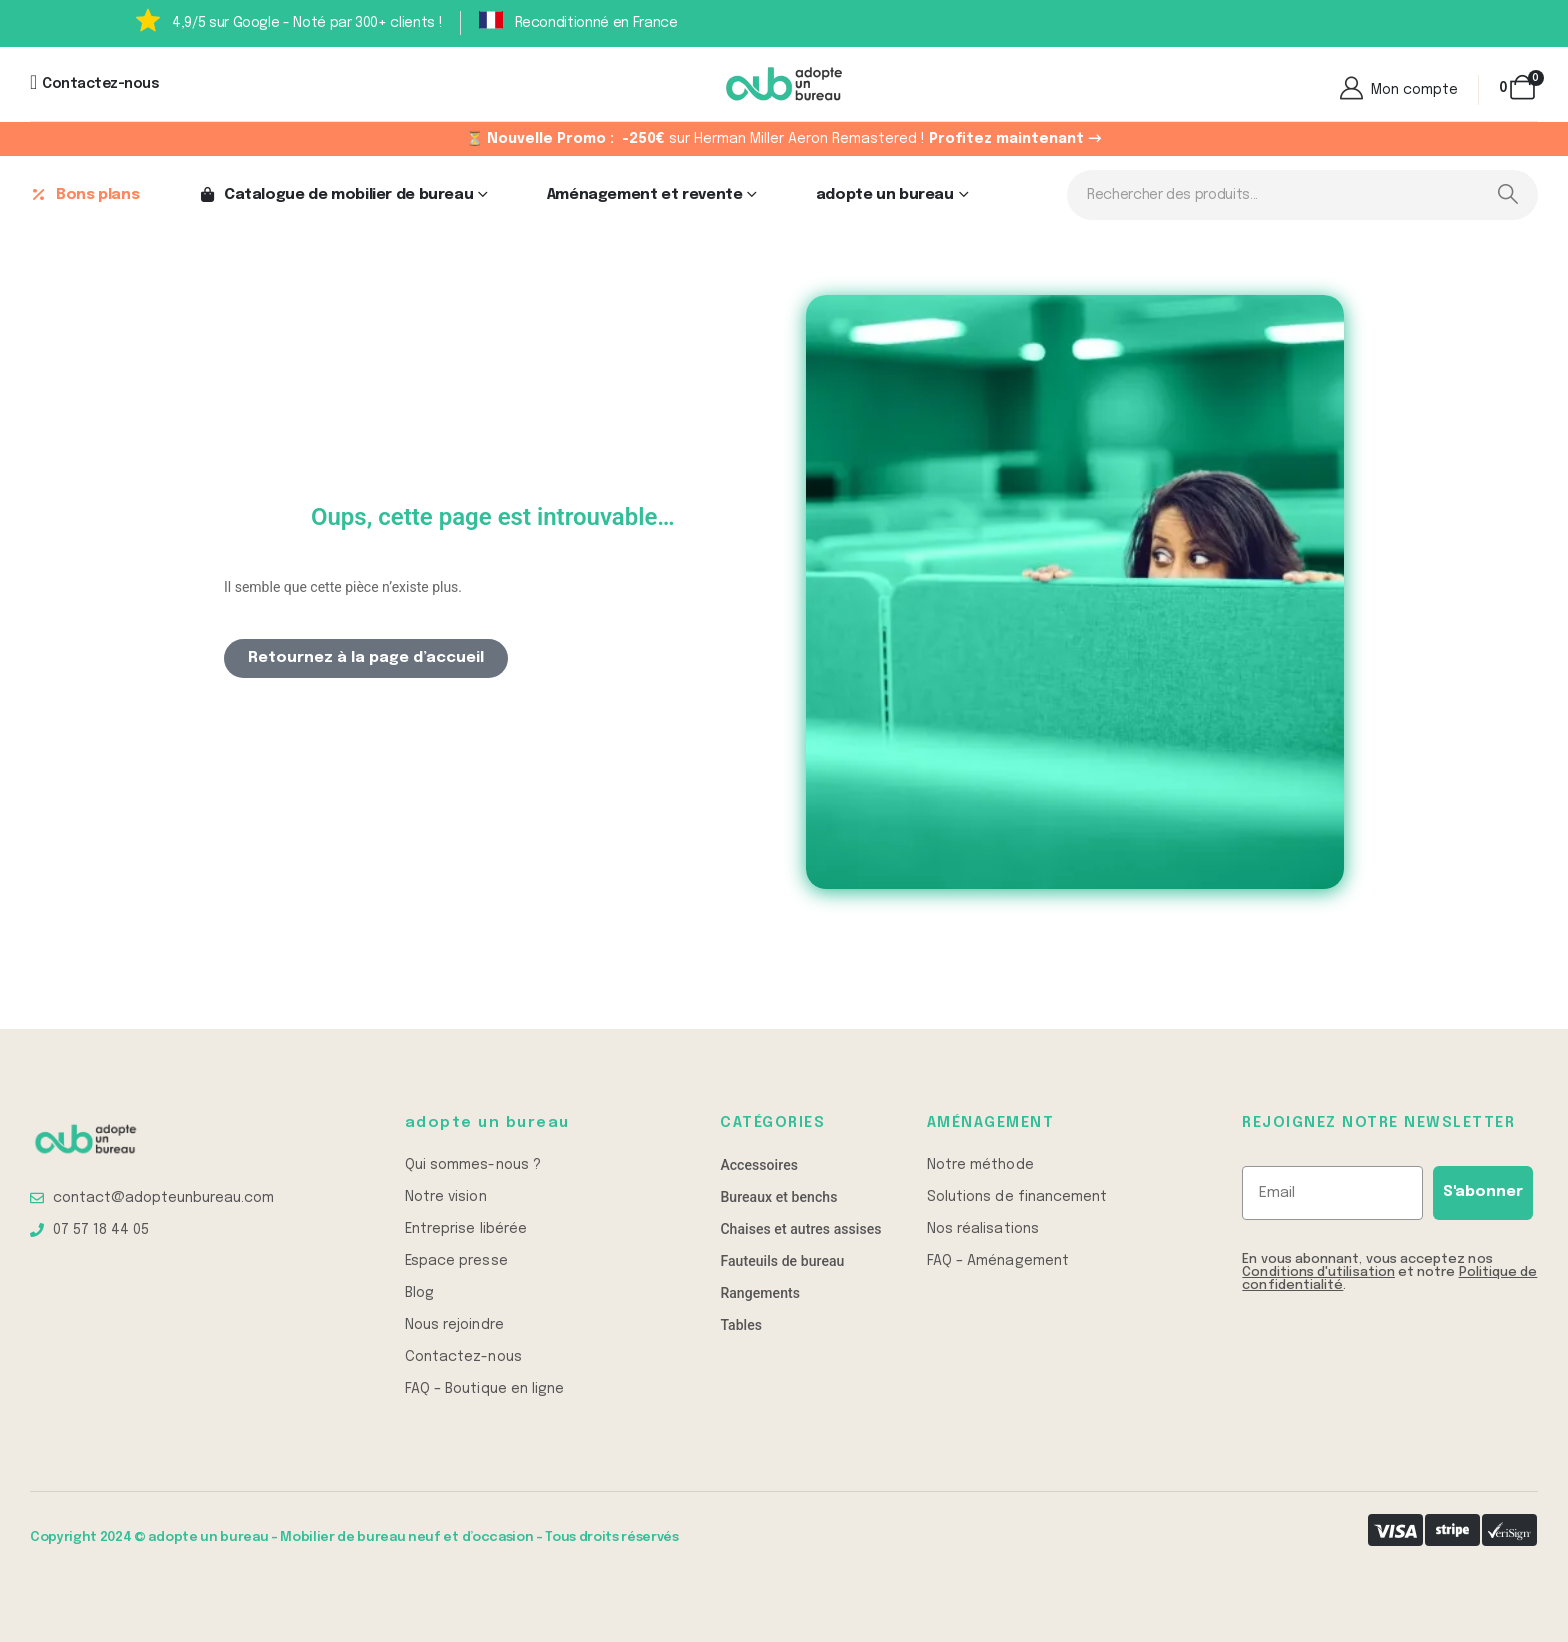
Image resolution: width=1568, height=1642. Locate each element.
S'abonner (1483, 1192)
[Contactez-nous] (94, 84)
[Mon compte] (1397, 90)
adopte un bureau (885, 195)
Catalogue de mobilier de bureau (335, 195)
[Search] (1507, 195)
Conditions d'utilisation (1318, 1272)
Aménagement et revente (645, 195)
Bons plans (84, 195)
